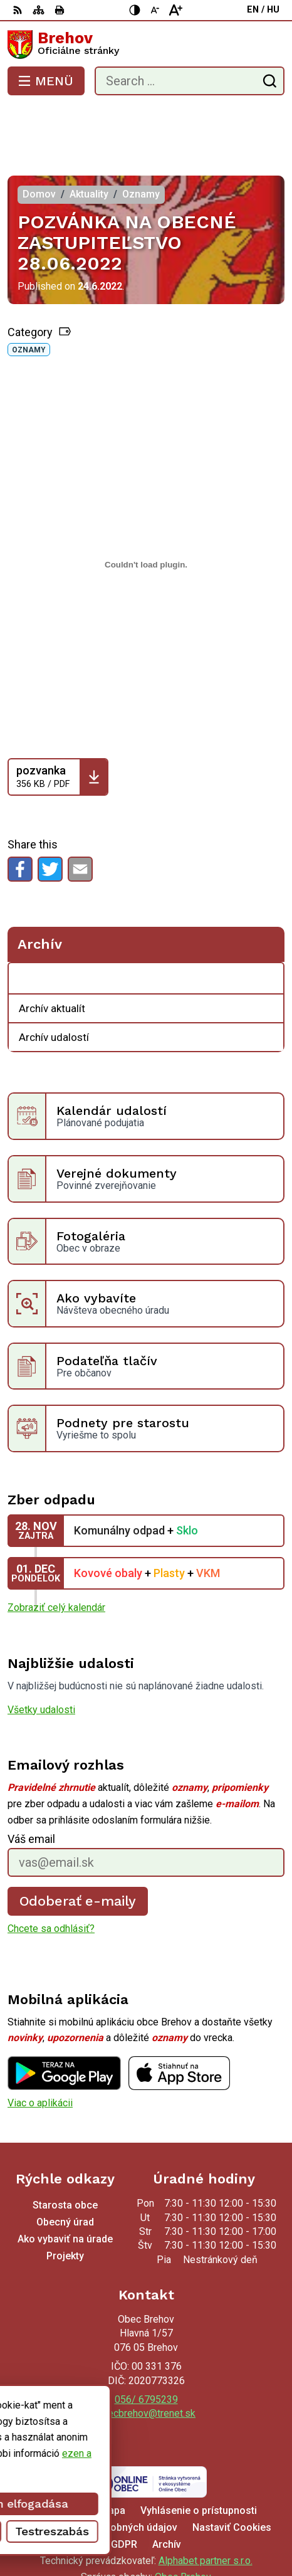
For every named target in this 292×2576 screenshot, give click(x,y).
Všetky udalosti (41, 1659)
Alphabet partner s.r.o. (206, 2510)
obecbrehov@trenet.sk (146, 2363)
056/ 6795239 (146, 2349)
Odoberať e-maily (78, 1851)
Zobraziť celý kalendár (56, 1557)
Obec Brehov (183, 2527)
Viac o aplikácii (40, 2052)
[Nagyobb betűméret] (175, 10)
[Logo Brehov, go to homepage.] (146, 44)
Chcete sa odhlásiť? (51, 1878)
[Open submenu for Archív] (267, 928)
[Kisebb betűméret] (155, 10)
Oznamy (29, 299)
